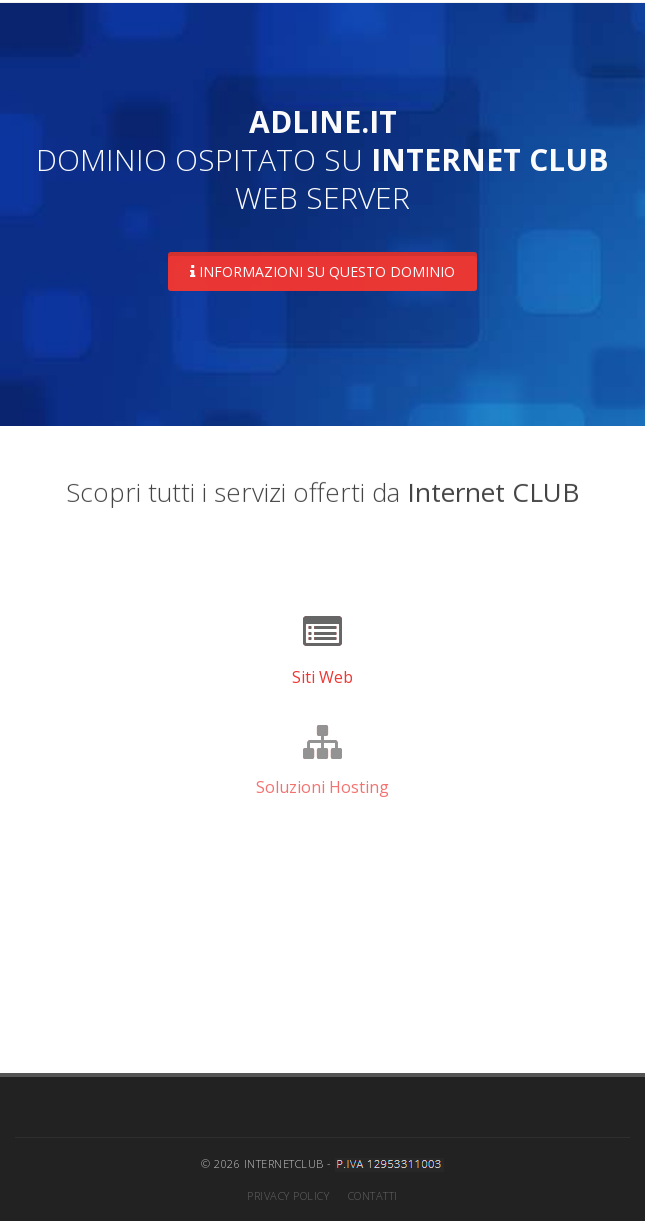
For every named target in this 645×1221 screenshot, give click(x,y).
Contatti (373, 1195)
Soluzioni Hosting (322, 787)
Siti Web (322, 677)
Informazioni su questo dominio (322, 271)
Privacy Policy (288, 1195)
